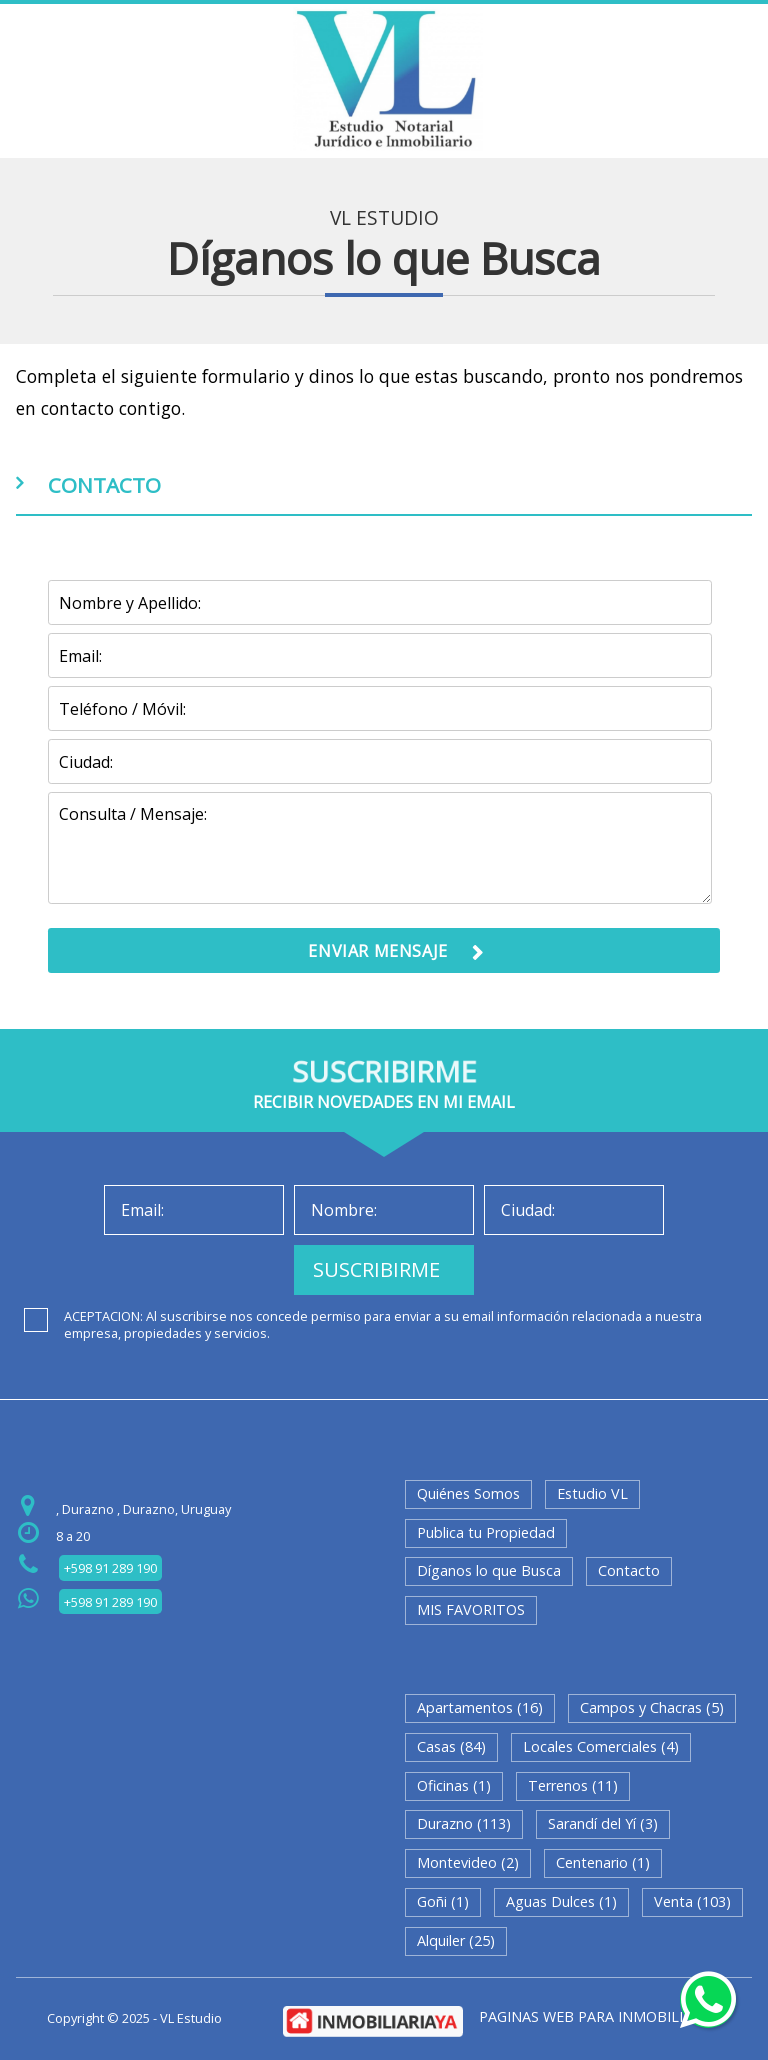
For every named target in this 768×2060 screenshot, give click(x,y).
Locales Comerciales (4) (601, 1746)
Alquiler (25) (456, 1940)
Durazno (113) (464, 1823)
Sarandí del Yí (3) (603, 1823)
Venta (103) (692, 1901)
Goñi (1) (443, 1901)
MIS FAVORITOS (471, 1609)
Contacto (629, 1570)
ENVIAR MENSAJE (377, 951)
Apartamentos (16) (480, 1707)
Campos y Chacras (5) (652, 1707)
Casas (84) (451, 1746)
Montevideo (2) (468, 1862)
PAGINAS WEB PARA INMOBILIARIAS (600, 2016)
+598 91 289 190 (110, 1568)
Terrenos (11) (573, 1785)
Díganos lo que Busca (489, 1570)
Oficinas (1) (454, 1785)
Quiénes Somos (468, 1493)
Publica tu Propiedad (486, 1532)
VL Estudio (384, 218)
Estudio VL (592, 1493)
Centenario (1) (603, 1862)
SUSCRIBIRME (376, 1269)
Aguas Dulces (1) (561, 1901)
